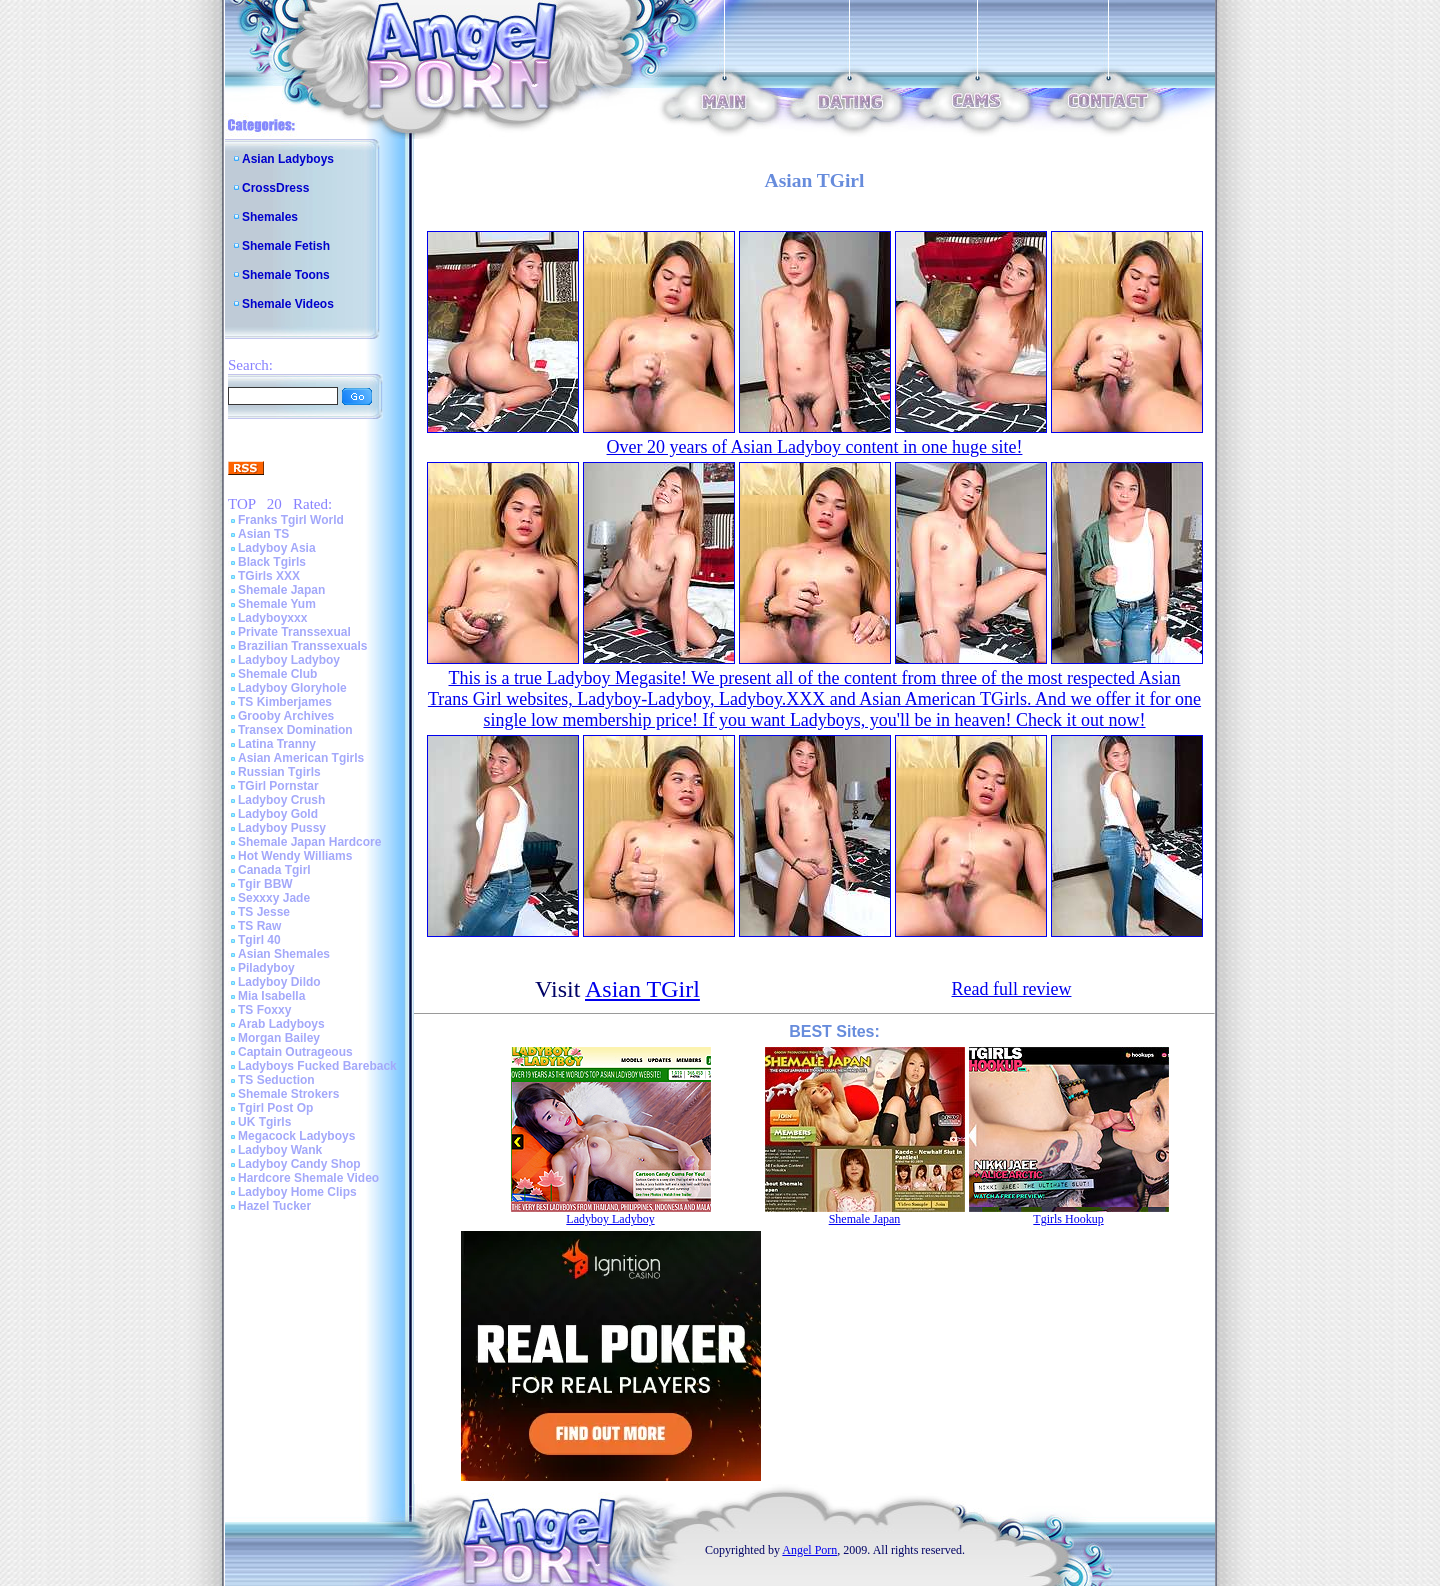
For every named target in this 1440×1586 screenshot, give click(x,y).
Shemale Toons (286, 275)
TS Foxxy (264, 1010)
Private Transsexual (294, 632)
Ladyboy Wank (280, 1150)
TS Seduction (276, 1080)
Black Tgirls (272, 562)
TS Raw (259, 926)
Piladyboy (266, 968)
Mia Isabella (271, 996)
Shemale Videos (288, 304)
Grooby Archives (286, 716)
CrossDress (275, 188)
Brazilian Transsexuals (302, 646)
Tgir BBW (265, 884)
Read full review (1012, 989)
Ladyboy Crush (281, 800)
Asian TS (263, 534)
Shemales (270, 217)
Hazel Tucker (274, 1206)
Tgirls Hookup (1068, 1219)
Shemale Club (277, 674)
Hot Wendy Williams (295, 856)
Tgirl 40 (259, 940)
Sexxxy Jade (274, 898)
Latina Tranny (277, 744)
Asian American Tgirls (301, 758)
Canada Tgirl (274, 870)
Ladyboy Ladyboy (289, 660)
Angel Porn (809, 1550)
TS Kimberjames (285, 702)
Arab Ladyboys (281, 1024)
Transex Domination (295, 730)
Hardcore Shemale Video (308, 1178)
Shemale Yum (277, 604)
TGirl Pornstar (278, 786)
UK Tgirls (264, 1122)
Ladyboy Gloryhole (292, 688)
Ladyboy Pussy (282, 828)
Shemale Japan (281, 590)
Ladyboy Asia (277, 548)
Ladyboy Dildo (279, 982)
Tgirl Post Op (275, 1108)
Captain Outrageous (295, 1052)
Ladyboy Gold (278, 814)
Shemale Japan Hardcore (309, 842)
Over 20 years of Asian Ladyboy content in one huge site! (815, 447)
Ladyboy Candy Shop (299, 1164)
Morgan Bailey (279, 1038)
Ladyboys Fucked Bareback (317, 1066)
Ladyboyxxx (272, 618)
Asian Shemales (284, 954)
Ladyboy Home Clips (297, 1192)
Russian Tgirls (279, 772)
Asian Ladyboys (288, 159)
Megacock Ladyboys (296, 1136)
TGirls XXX (269, 576)
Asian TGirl (642, 989)
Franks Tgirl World (291, 520)
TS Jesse (264, 912)
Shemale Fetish (286, 246)
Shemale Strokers (288, 1094)
